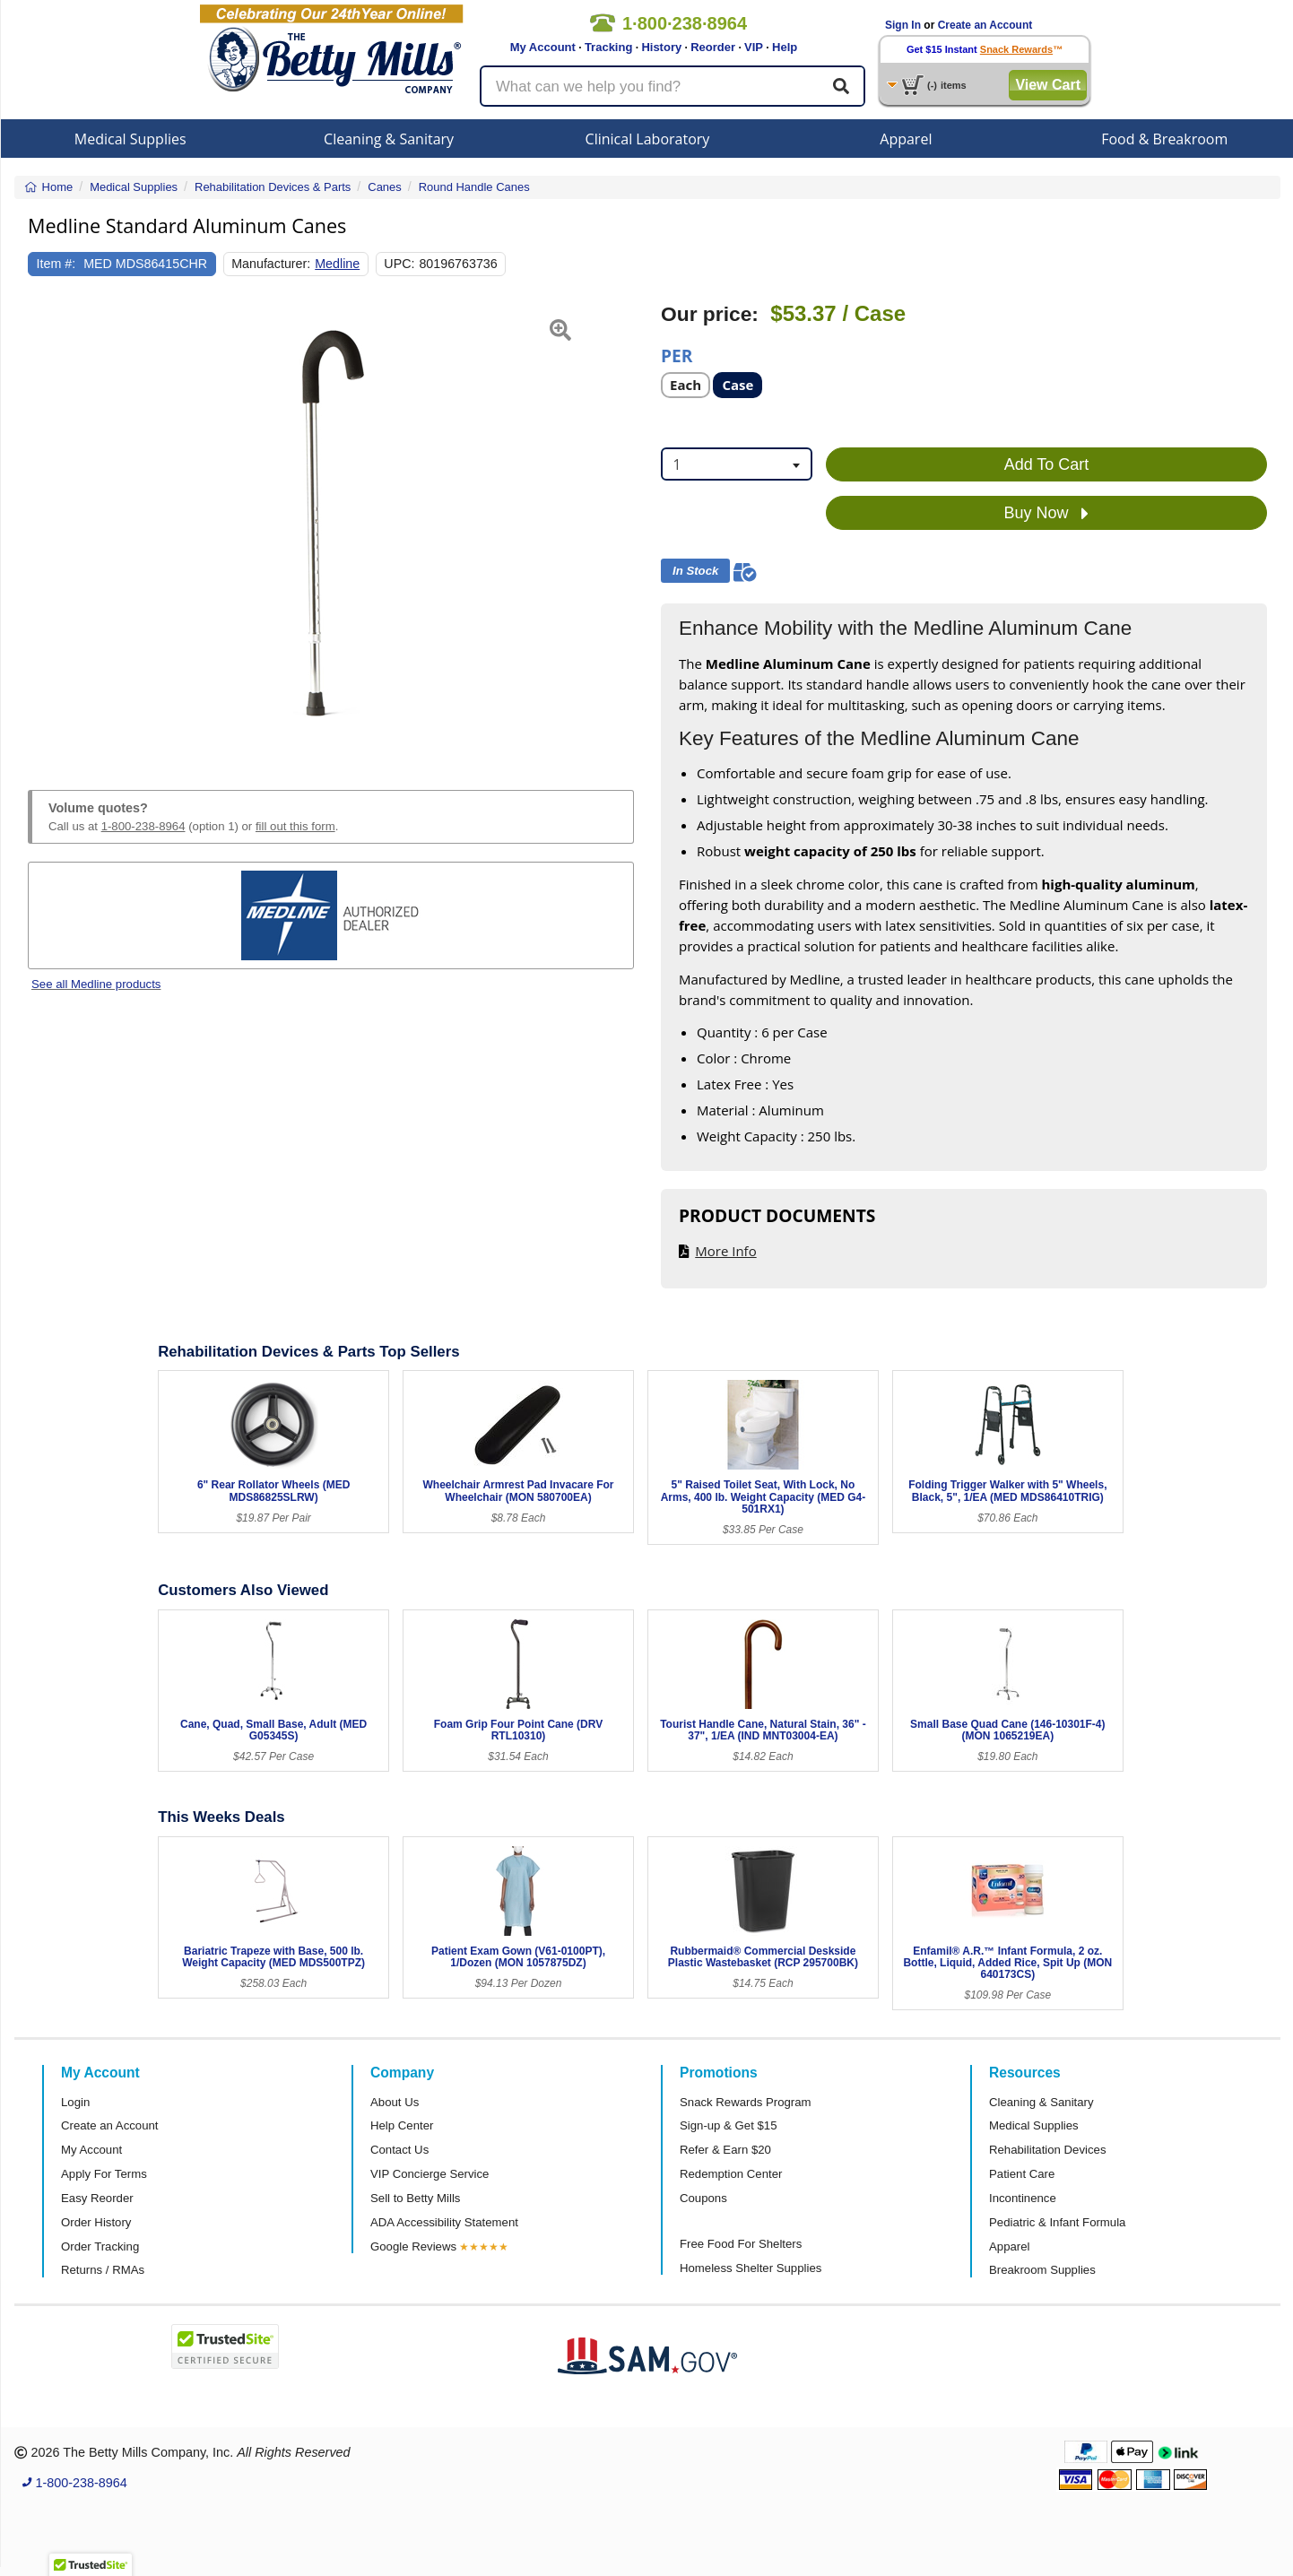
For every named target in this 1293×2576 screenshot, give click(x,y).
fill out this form (295, 826)
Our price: (710, 314)
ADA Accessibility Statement (444, 2222)
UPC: (399, 263)
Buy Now (1046, 514)
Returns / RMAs (102, 2270)
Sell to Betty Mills (415, 2198)
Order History (96, 2222)
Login (75, 2102)
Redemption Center (731, 2174)
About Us (394, 2102)
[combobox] (736, 464)
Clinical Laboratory (648, 139)
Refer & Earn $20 (725, 2149)
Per (676, 354)
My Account (543, 47)
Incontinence (1022, 2198)
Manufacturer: (270, 263)
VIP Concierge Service (429, 2174)
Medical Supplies (130, 139)
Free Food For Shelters (741, 2244)
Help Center (401, 2125)
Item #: (56, 263)
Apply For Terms (104, 2174)
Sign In (903, 25)
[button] (49, 525)
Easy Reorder (97, 2198)
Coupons (703, 2198)
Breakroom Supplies (1042, 2270)
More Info (725, 1251)
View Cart (1047, 84)
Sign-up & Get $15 (728, 2125)
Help (784, 47)
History (661, 47)
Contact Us (399, 2149)
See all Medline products (96, 984)
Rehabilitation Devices (1047, 2149)
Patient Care (1021, 2174)
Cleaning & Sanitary (389, 139)
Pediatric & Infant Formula (1057, 2222)
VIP (753, 47)
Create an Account (985, 25)
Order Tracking (100, 2246)
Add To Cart (1046, 464)
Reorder (712, 47)
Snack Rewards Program (745, 2102)
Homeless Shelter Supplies (750, 2268)
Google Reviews (413, 2246)
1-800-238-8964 (143, 826)
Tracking (608, 47)
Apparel (906, 139)
